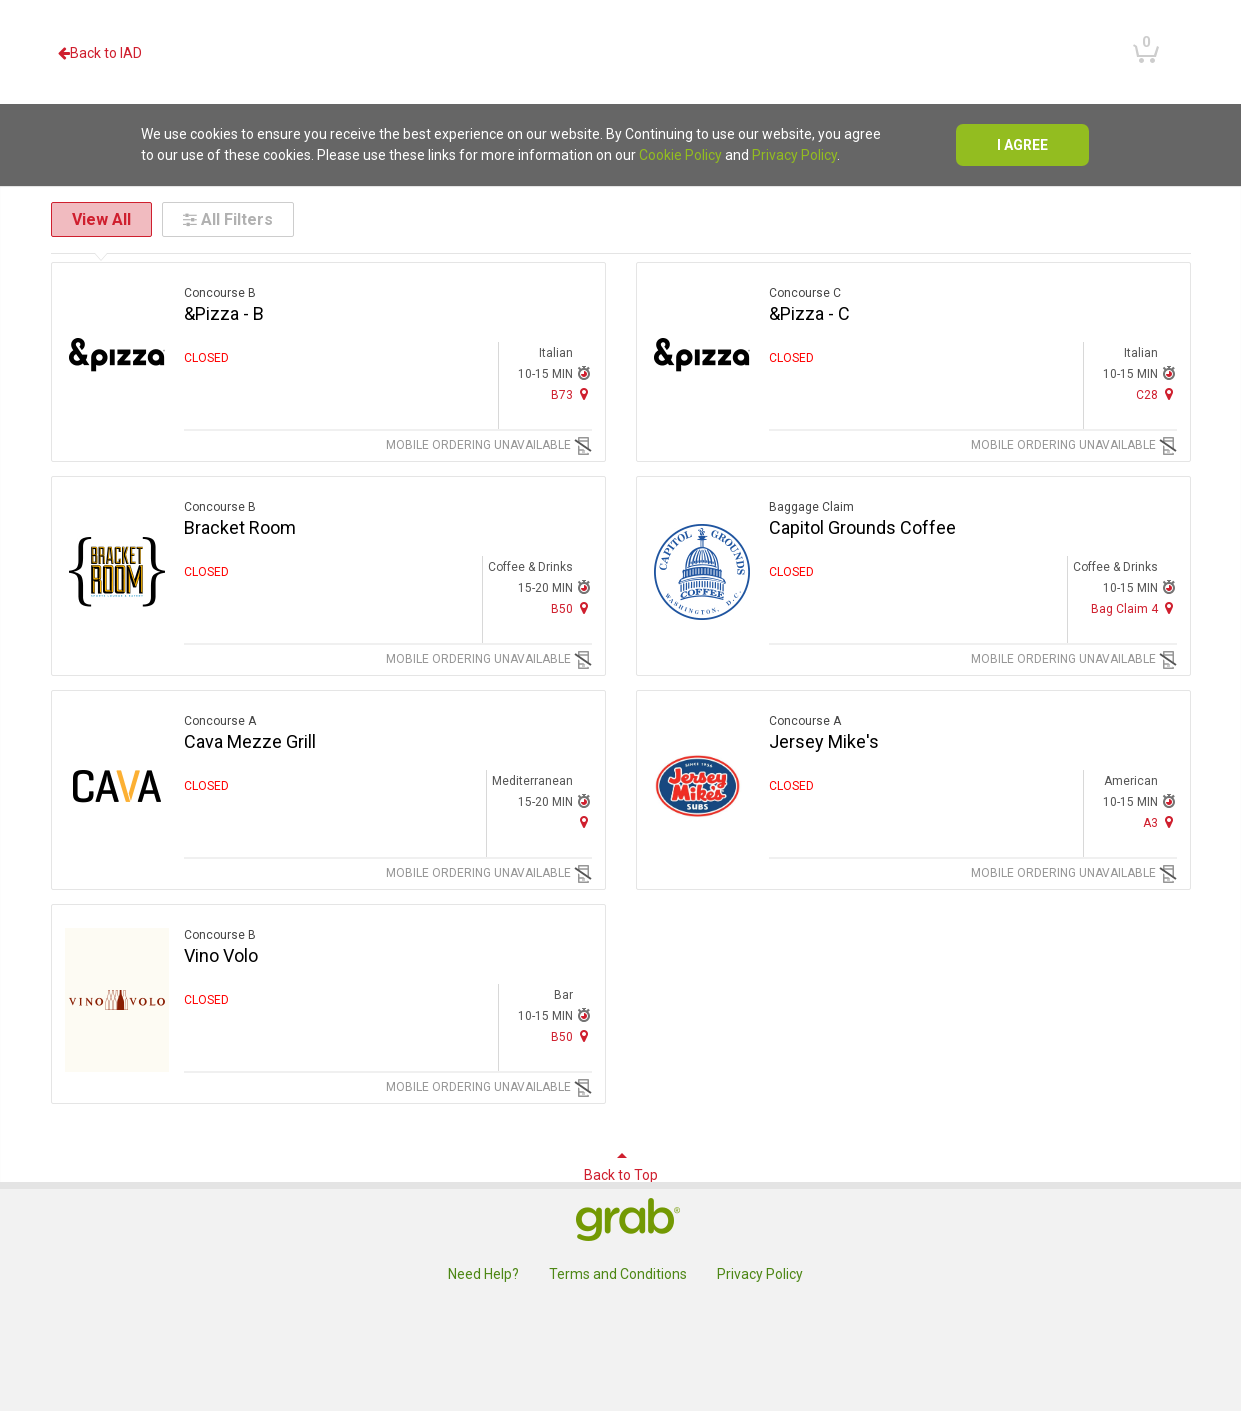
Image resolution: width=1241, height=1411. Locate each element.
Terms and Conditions (618, 1274)
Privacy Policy (794, 155)
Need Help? (483, 1274)
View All (101, 219)
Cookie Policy (680, 155)
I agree (1022, 145)
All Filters (228, 219)
